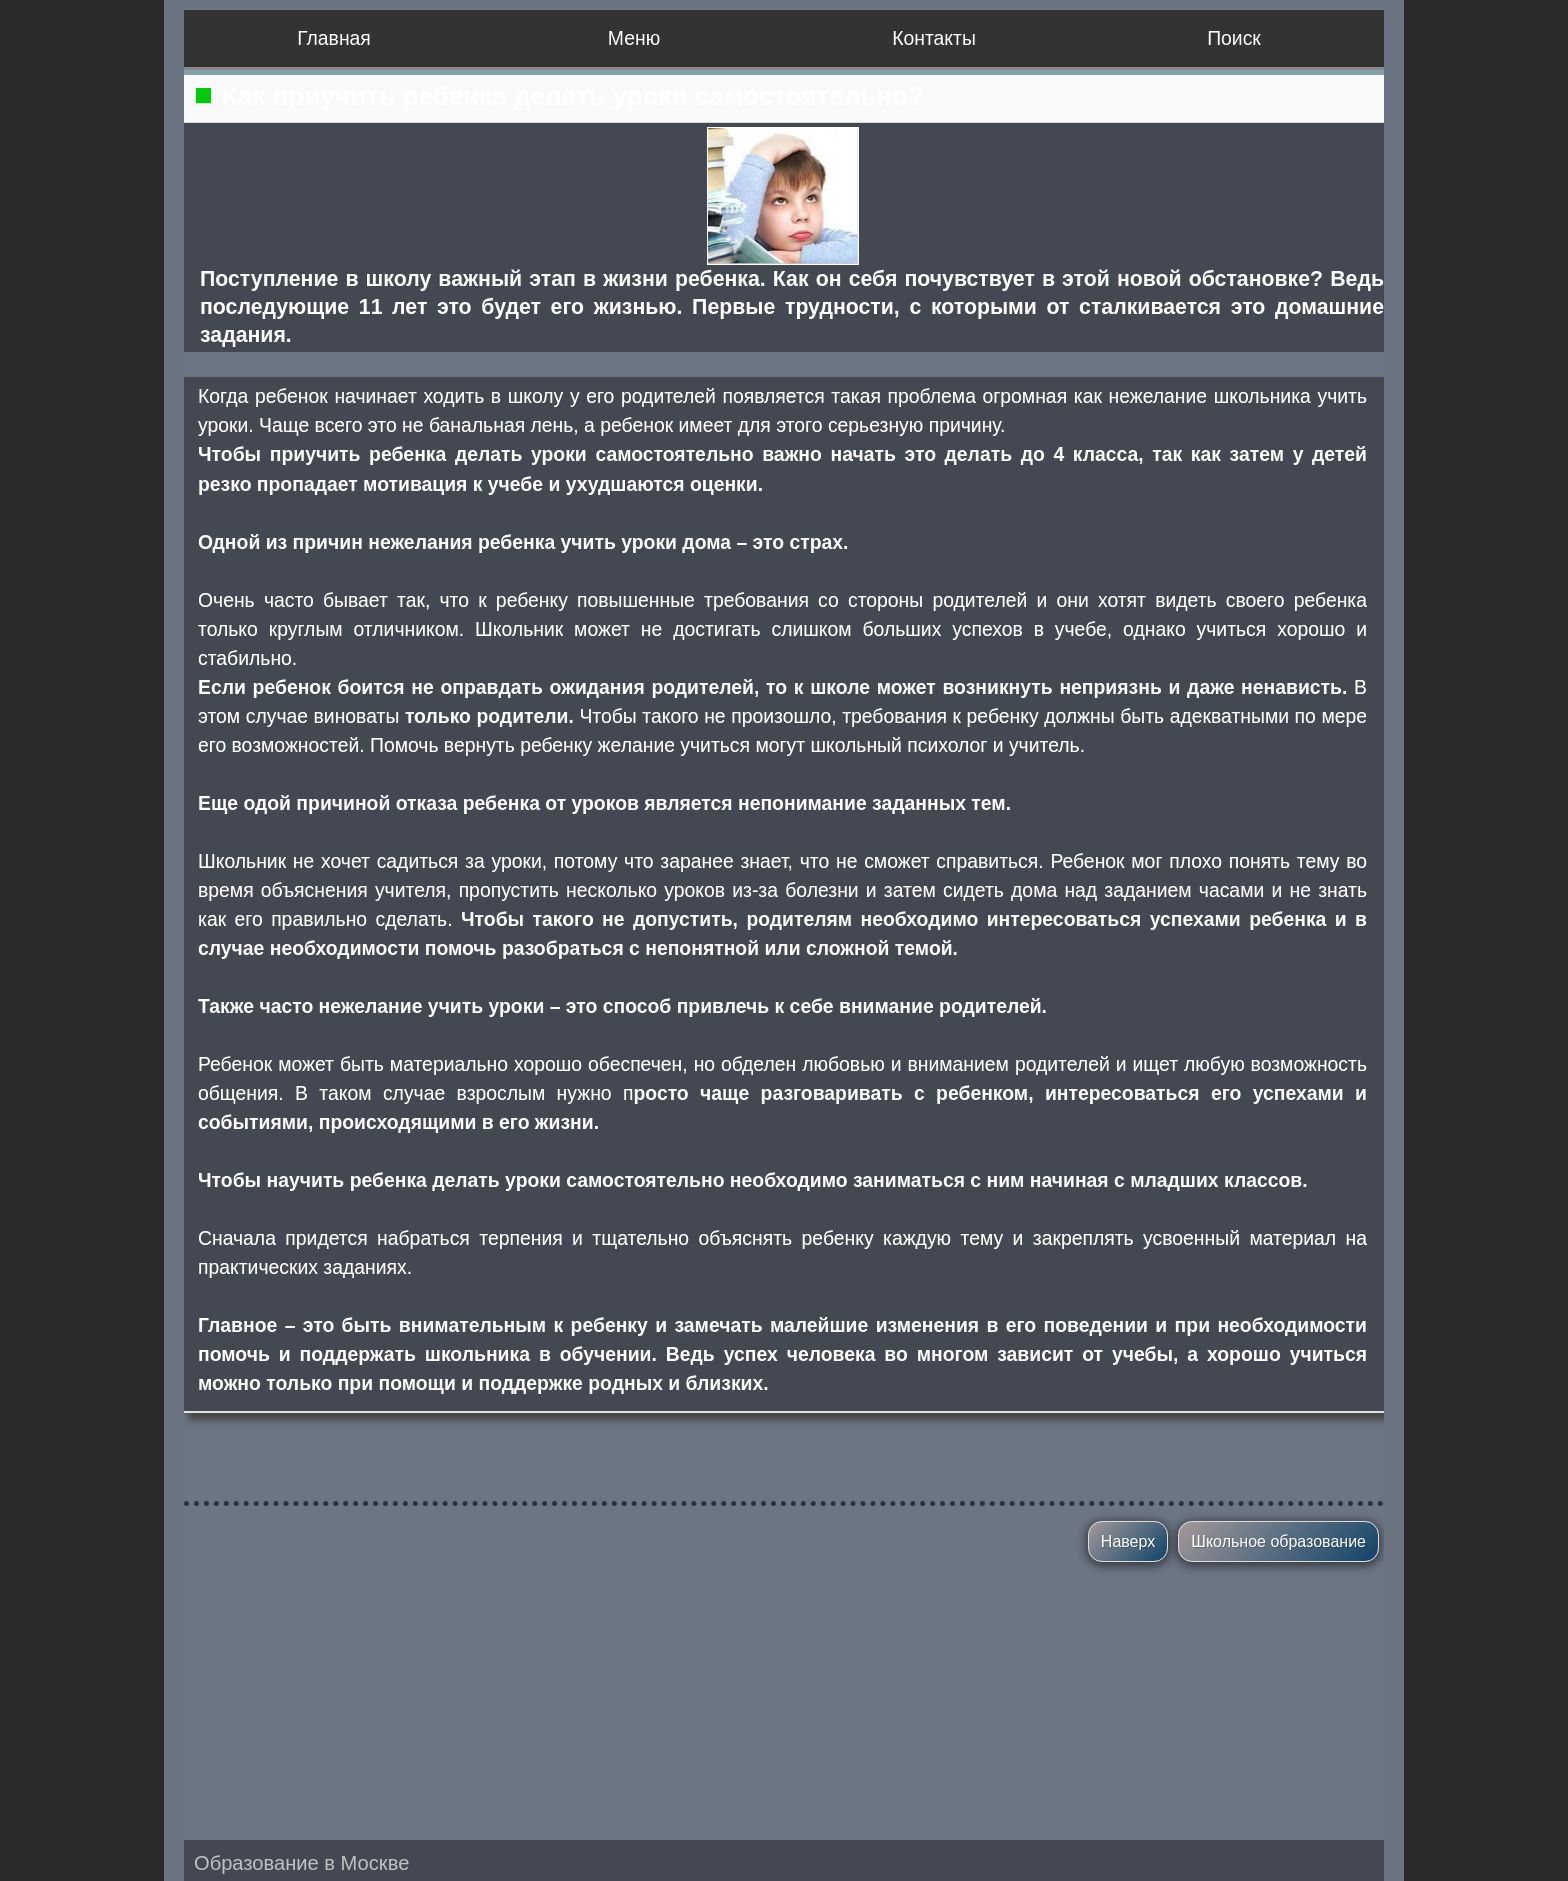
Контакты (934, 38)
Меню (634, 38)
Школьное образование (1278, 1541)
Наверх (1128, 1541)
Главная (334, 38)
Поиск (1234, 38)
